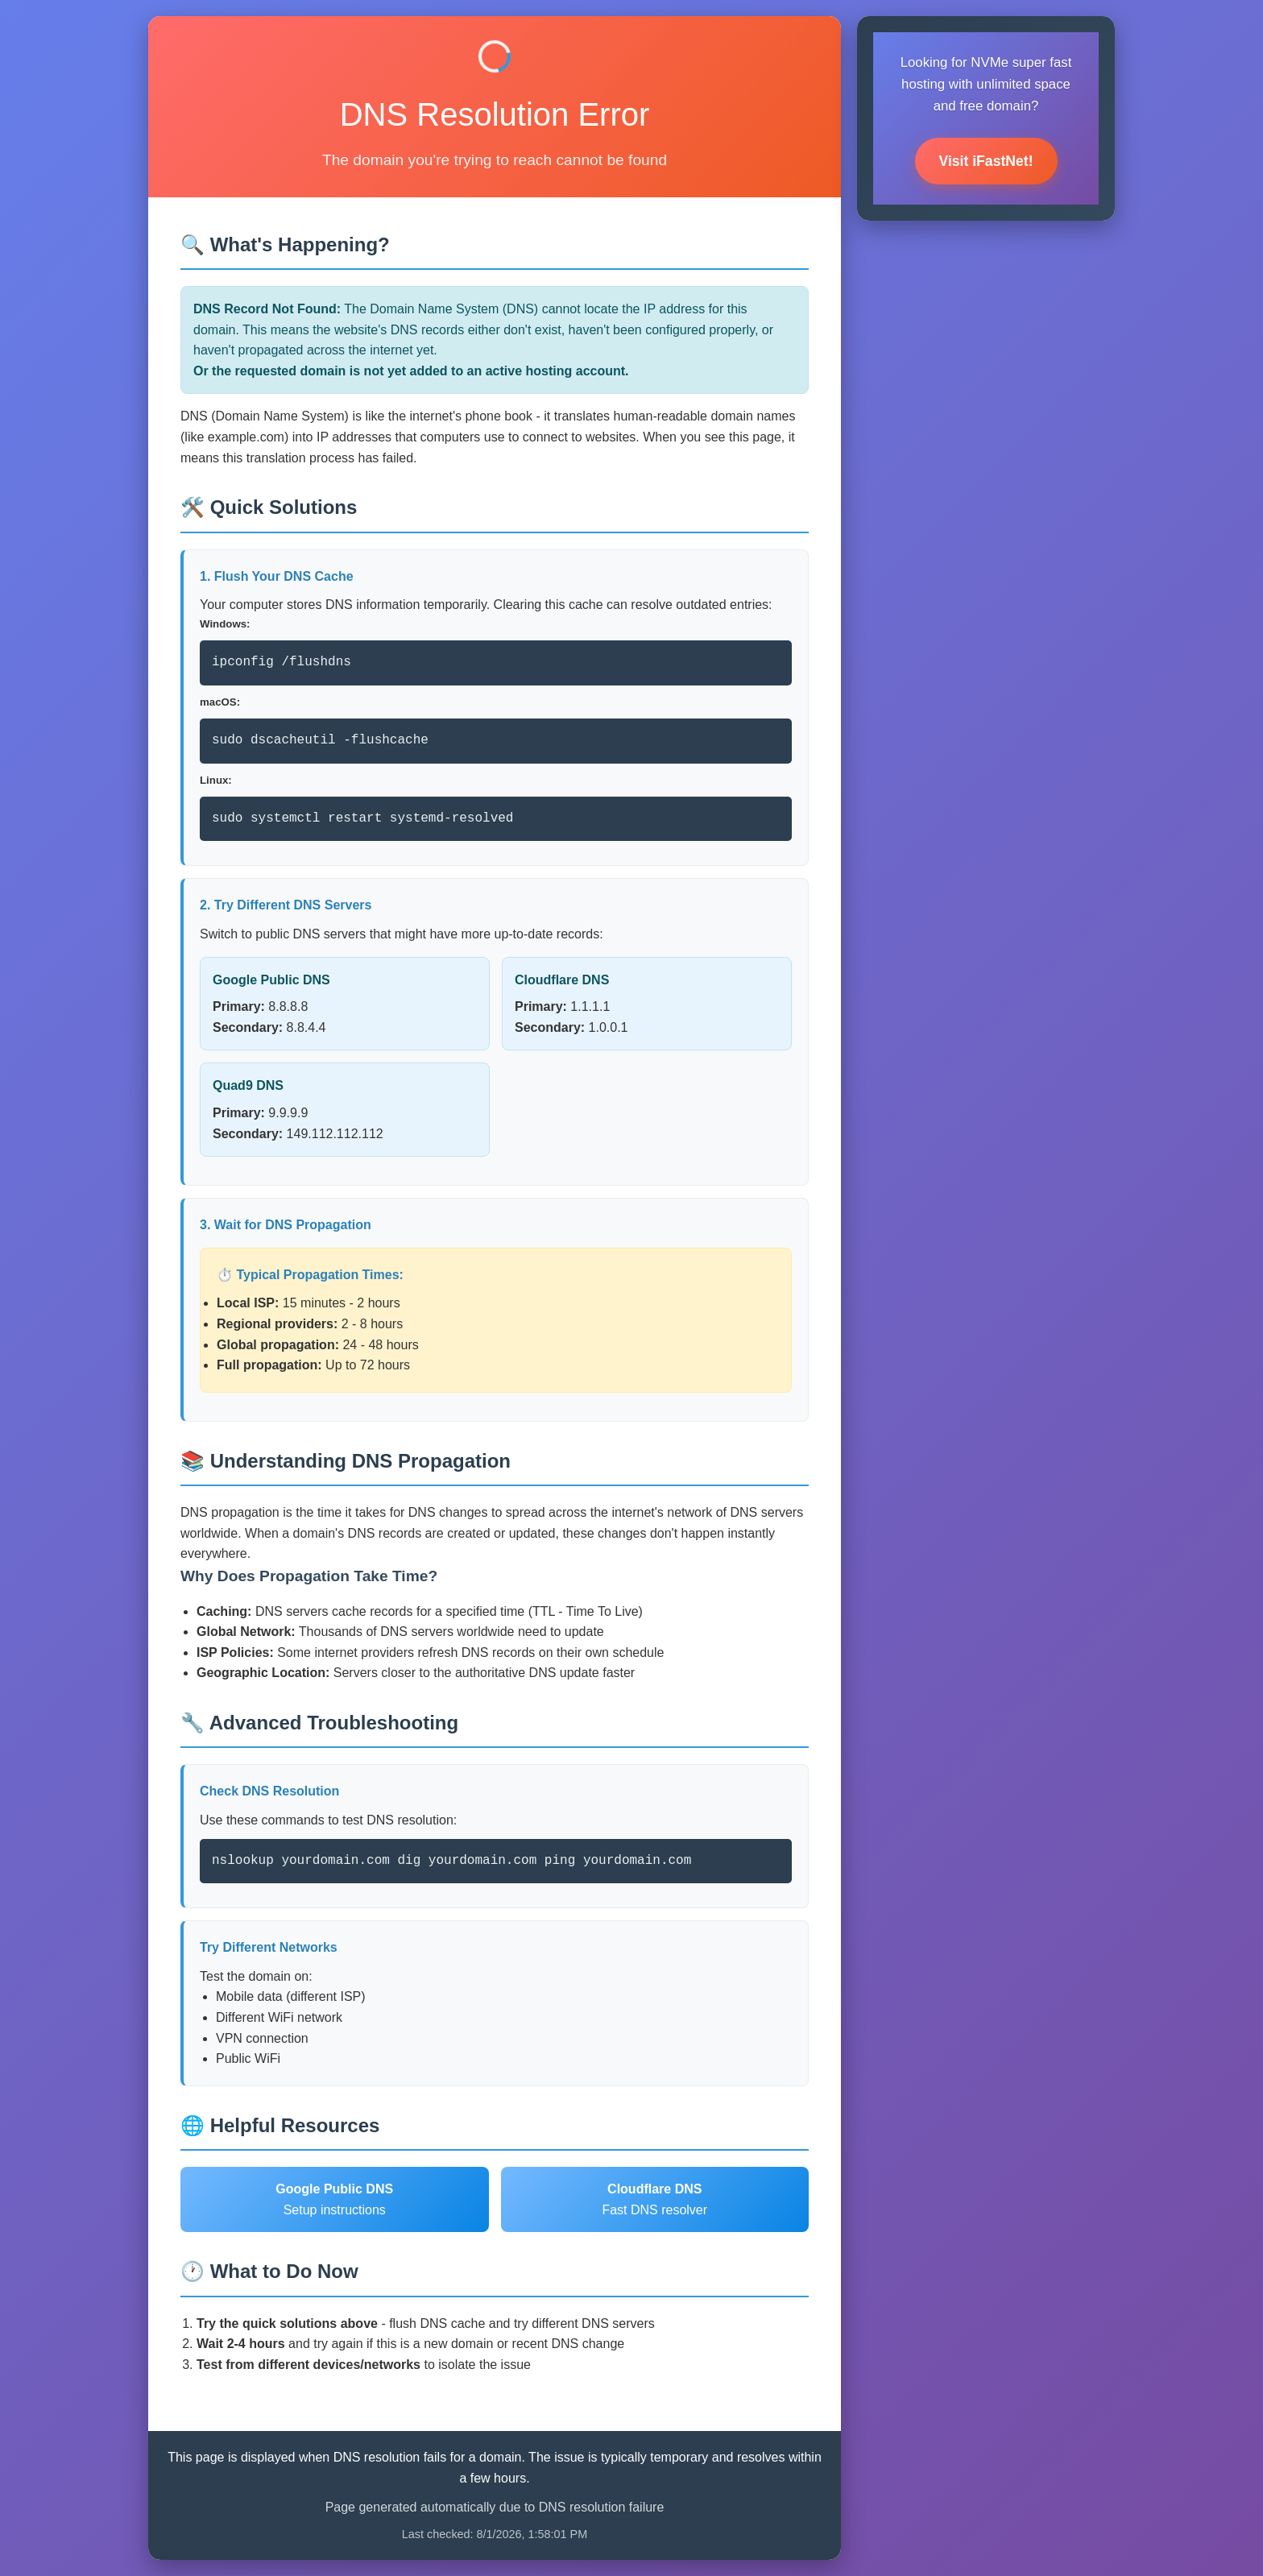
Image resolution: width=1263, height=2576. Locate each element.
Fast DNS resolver (654, 2199)
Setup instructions (334, 2199)
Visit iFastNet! (986, 161)
